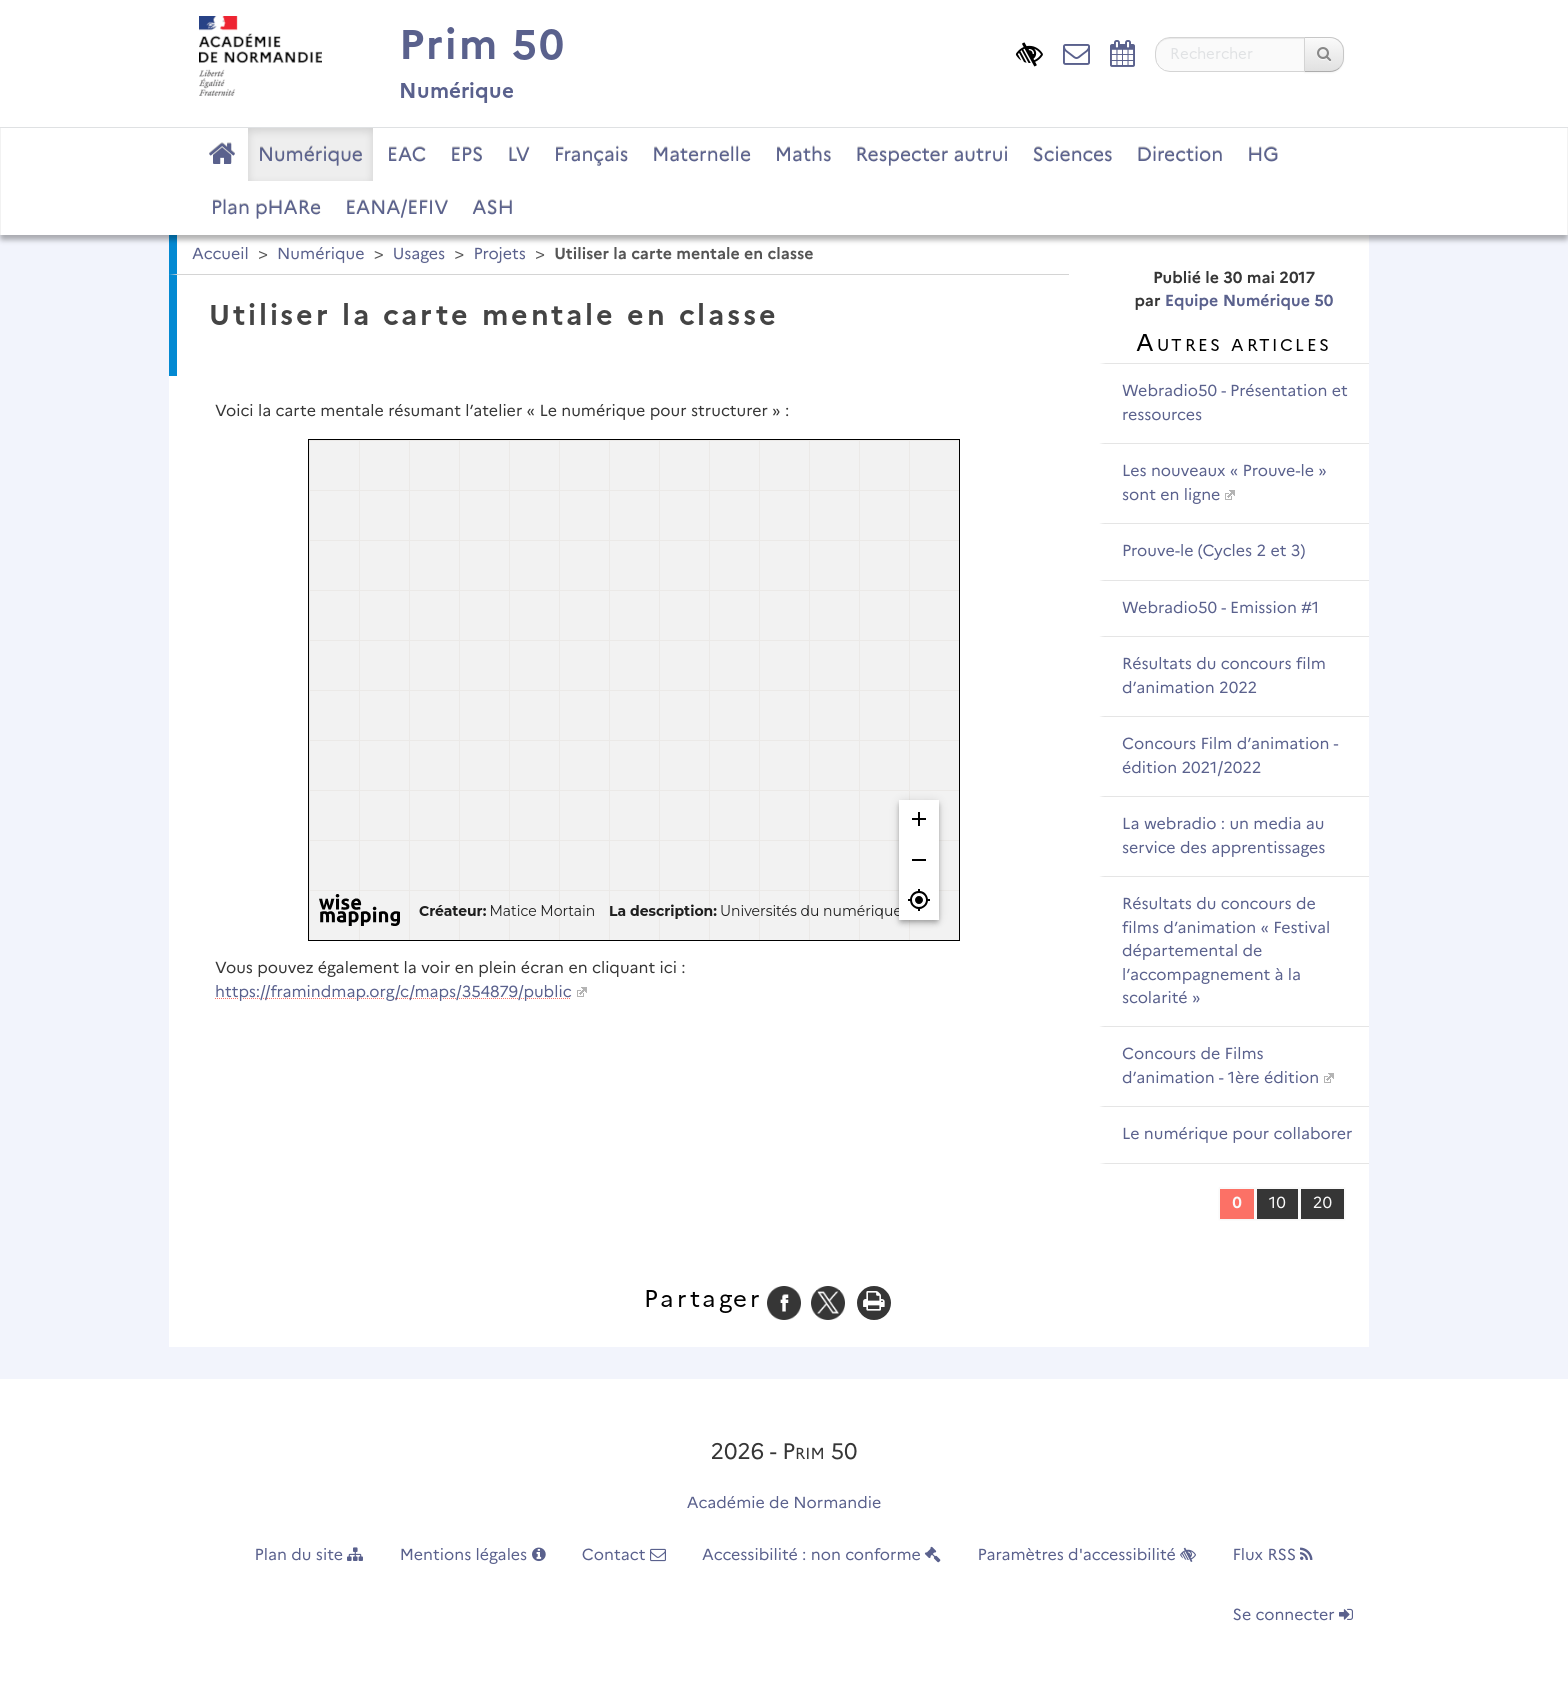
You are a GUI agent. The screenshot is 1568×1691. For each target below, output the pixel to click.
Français (591, 154)
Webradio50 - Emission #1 (1220, 608)
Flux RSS (1272, 1555)
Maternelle (701, 154)
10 (1277, 1203)
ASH (492, 207)
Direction (1180, 154)
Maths (803, 154)
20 (1322, 1203)
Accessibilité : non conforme (821, 1555)
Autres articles (1233, 342)
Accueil (220, 254)
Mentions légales (473, 1555)
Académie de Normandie (784, 1503)
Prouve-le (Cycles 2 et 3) (1213, 551)
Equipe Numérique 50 (1249, 301)
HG (1263, 154)
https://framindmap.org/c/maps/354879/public (393, 992)
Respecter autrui (931, 154)
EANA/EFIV (396, 207)
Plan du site (309, 1555)
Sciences (1073, 154)
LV (518, 154)
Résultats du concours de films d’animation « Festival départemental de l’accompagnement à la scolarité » (1226, 951)
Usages (419, 254)
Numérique (310, 154)
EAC (406, 154)
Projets (499, 254)
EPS (466, 154)
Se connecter (1293, 1615)
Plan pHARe (266, 207)
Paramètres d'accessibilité (1087, 1555)
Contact (624, 1555)
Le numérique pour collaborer (1237, 1134)
